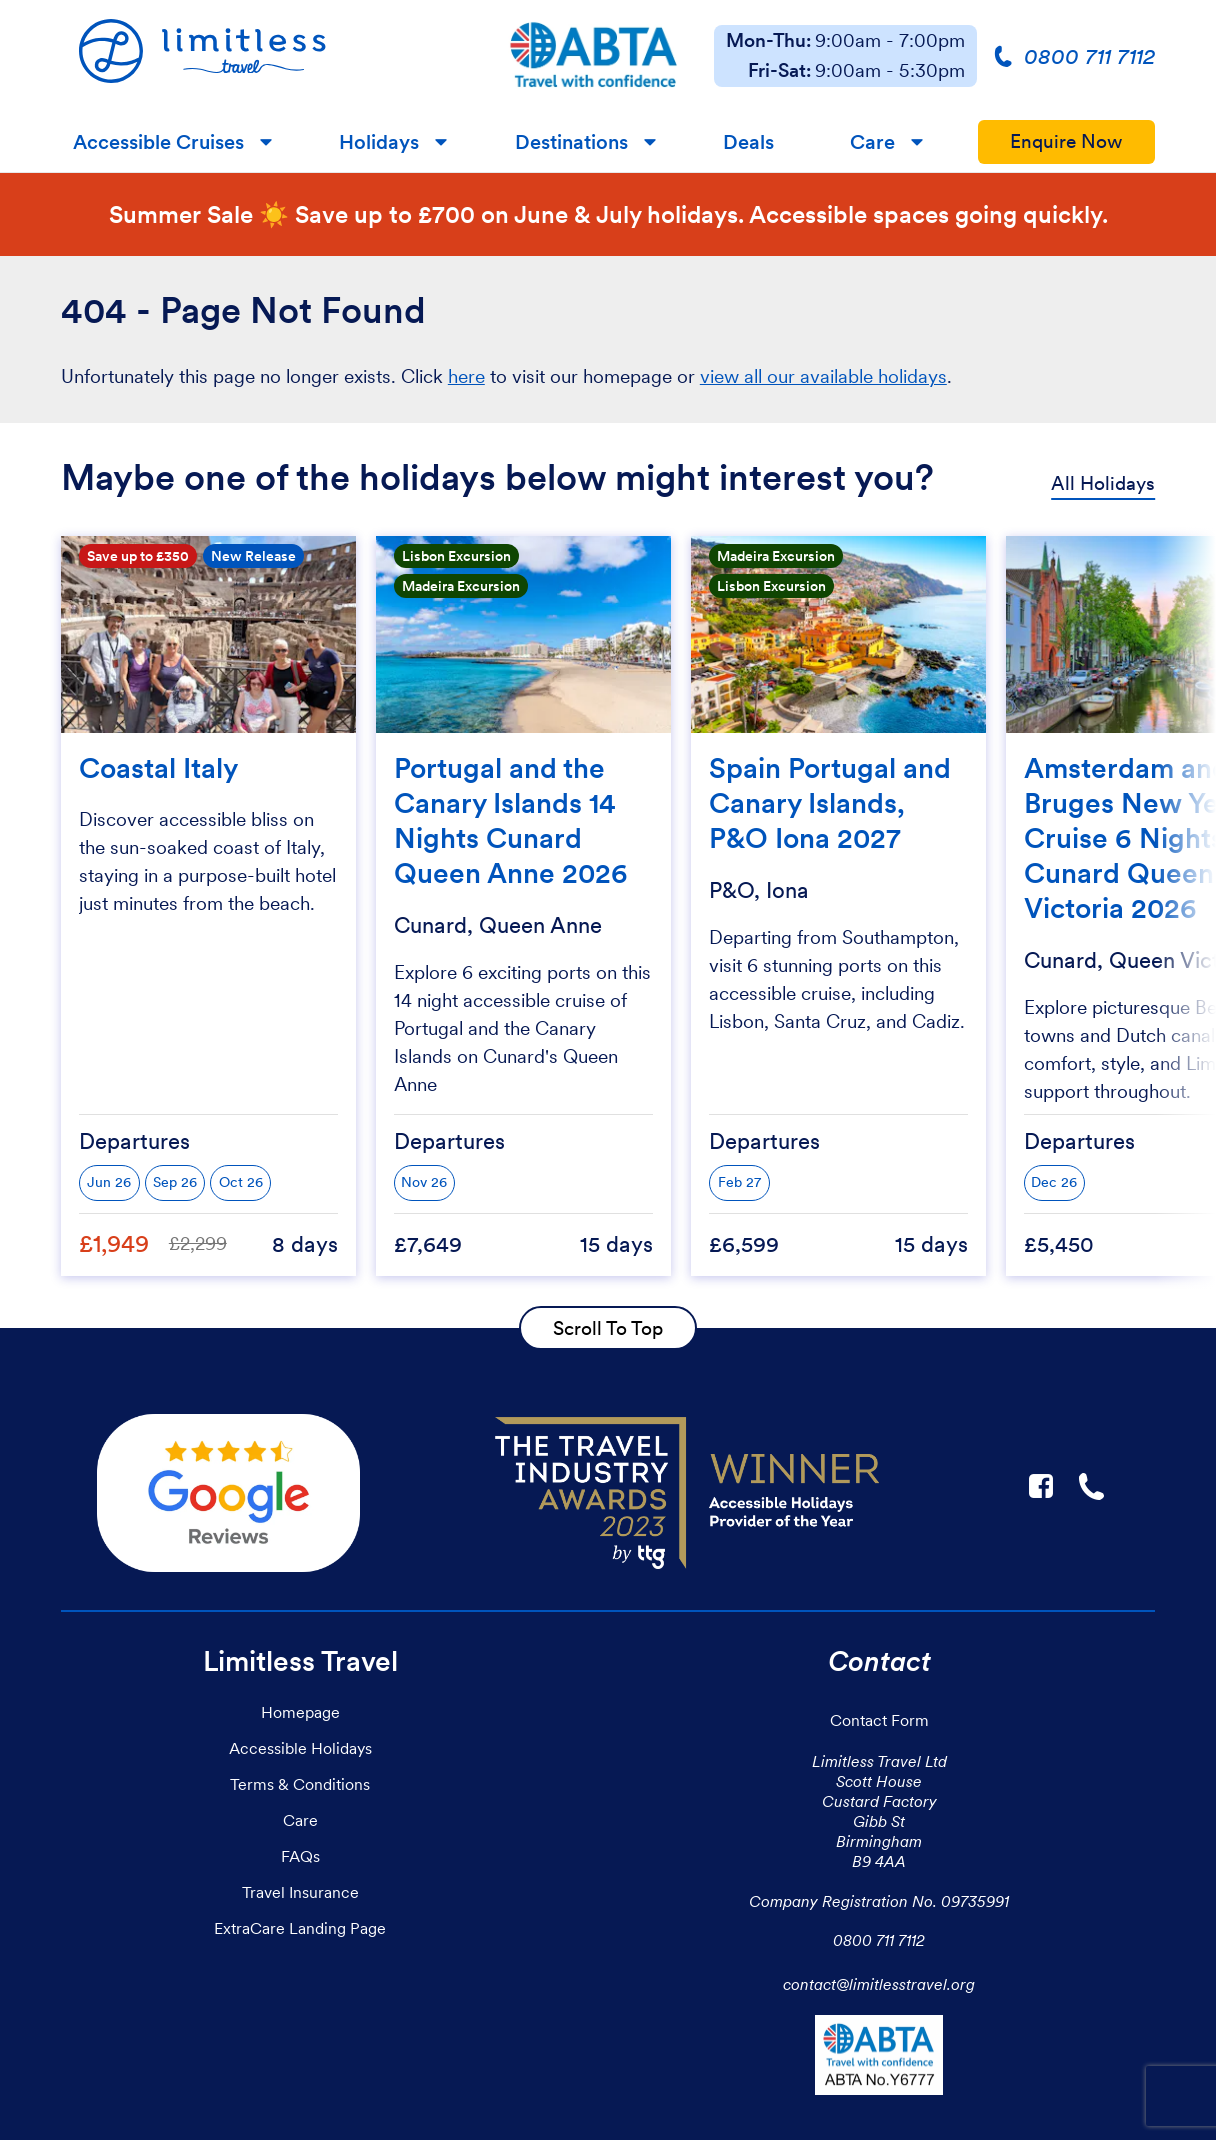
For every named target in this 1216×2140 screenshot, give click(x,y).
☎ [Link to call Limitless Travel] (1093, 1486)
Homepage (300, 1712)
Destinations (571, 142)
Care (872, 142)
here (466, 376)
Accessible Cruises (158, 142)
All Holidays (1103, 483)
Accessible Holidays (300, 1748)
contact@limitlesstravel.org (879, 1984)
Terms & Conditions (300, 1784)
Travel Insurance (300, 1892)
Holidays (379, 142)
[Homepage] (267, 56)
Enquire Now (1066, 141)
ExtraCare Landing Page (300, 1928)
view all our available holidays (823, 376)
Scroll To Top (608, 1328)
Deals (748, 142)
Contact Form (879, 1720)
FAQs (300, 1856)
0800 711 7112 (879, 1940)
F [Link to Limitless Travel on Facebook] (1041, 1486)
